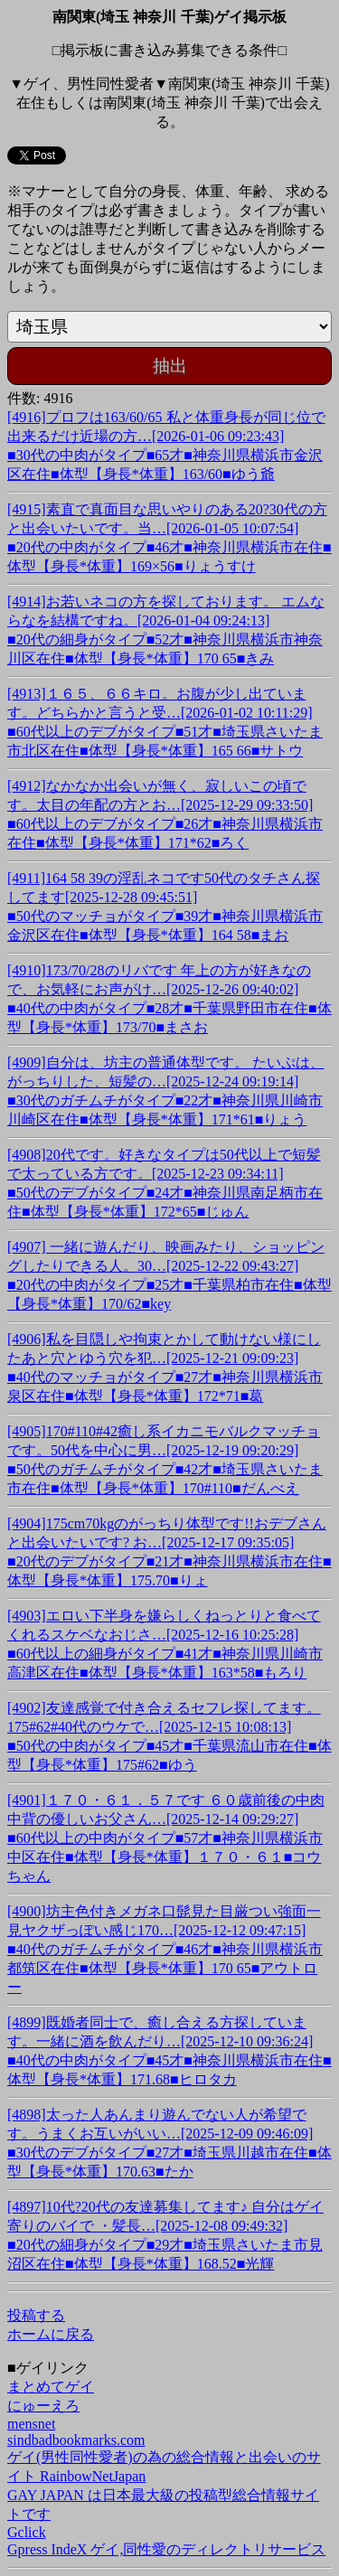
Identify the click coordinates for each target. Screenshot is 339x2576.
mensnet (31, 2423)
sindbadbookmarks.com (76, 2440)
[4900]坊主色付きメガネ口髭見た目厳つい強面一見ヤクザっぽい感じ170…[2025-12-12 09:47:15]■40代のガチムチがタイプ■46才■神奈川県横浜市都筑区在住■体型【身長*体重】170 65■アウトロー (165, 1949)
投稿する (36, 2315)
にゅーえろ (43, 2405)
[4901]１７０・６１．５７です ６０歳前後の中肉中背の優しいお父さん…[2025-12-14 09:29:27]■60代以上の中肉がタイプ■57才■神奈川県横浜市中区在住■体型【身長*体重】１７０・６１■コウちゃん (166, 1838)
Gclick (26, 2532)
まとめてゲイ (50, 2386)
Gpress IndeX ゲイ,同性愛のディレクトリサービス (166, 2549)
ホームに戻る (50, 2334)
